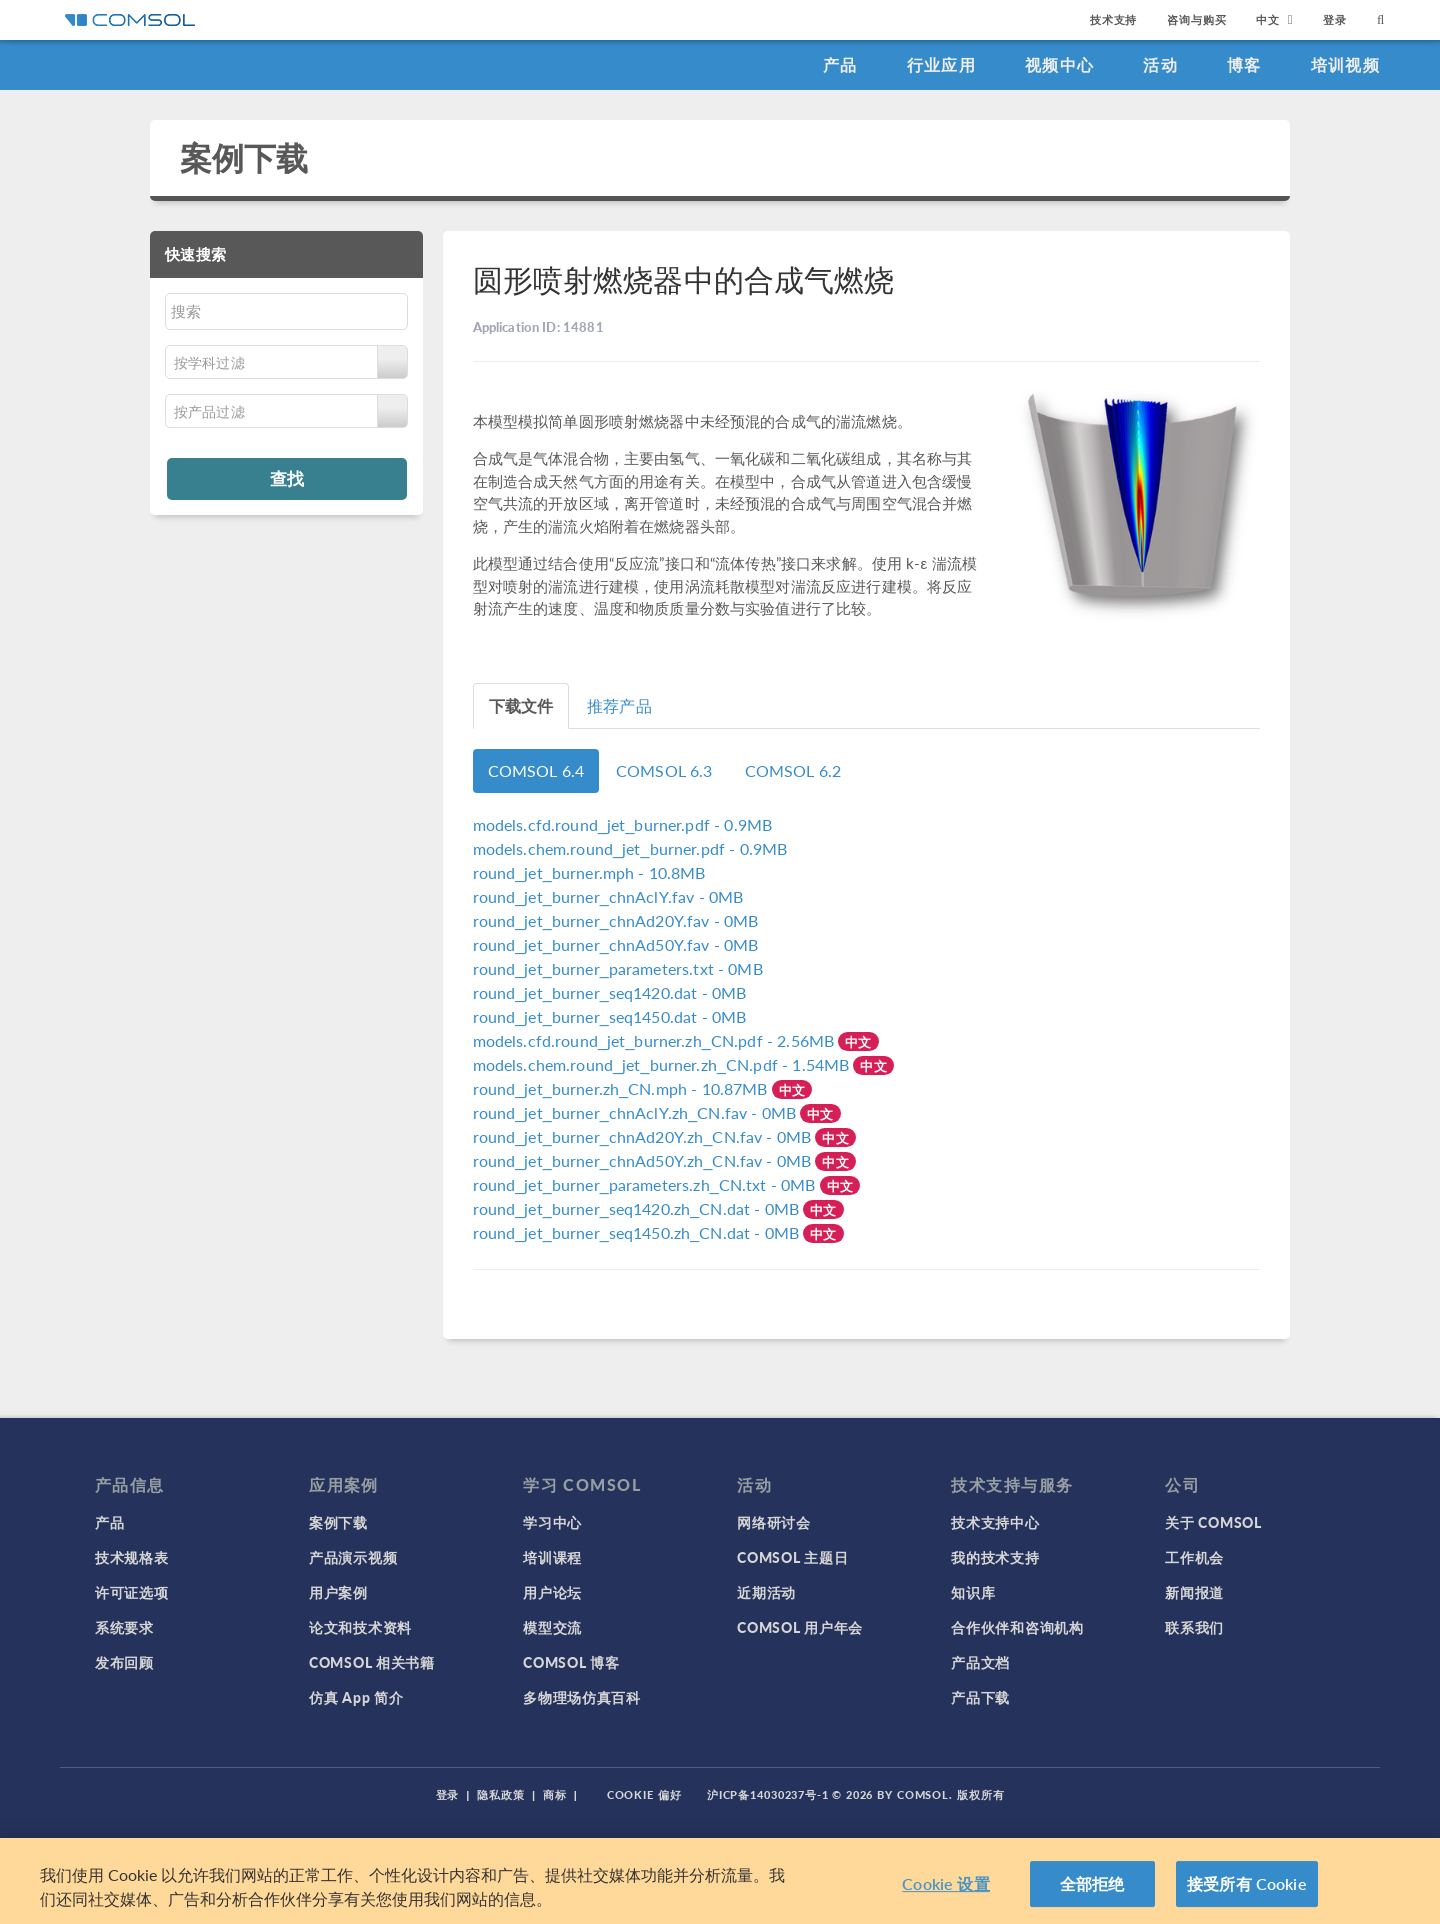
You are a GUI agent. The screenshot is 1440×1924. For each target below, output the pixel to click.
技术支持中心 (995, 1522)
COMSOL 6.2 (793, 770)
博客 (1244, 64)
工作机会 (1194, 1557)
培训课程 (552, 1557)
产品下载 (980, 1697)
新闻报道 (1194, 1592)
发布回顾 (124, 1662)
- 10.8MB (589, 872)
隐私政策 (501, 1794)
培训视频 (1345, 64)
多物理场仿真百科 (582, 1697)
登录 (1335, 19)
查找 (287, 478)
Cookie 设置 (945, 1883)
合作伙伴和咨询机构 (1017, 1627)
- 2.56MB (656, 1040)
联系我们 (1194, 1627)
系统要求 (124, 1627)
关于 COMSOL (1213, 1522)
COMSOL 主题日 (792, 1557)
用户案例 (338, 1592)
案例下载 (244, 157)
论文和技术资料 (360, 1627)
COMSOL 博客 (571, 1662)
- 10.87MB (622, 1088)
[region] (720, 1881)
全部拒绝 (1092, 1883)
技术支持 (1113, 19)
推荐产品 (619, 705)
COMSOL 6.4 (536, 770)
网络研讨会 (774, 1522)
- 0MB (608, 896)
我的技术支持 (995, 1557)
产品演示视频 (353, 1557)
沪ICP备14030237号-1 (768, 1794)
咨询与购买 (1196, 19)
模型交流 (552, 1627)
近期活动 (766, 1592)
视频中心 (1059, 64)
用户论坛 (552, 1592)
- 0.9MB (623, 824)
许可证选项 (132, 1592)
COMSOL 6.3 (664, 770)
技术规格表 (132, 1557)
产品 (840, 64)
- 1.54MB (663, 1064)
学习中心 (552, 1522)
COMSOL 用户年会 (800, 1627)
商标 (555, 1794)
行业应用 (941, 64)
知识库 (973, 1592)
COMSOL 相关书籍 (372, 1662)
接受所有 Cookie (1247, 1883)
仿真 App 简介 (356, 1697)
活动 (1160, 64)
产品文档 (980, 1662)
